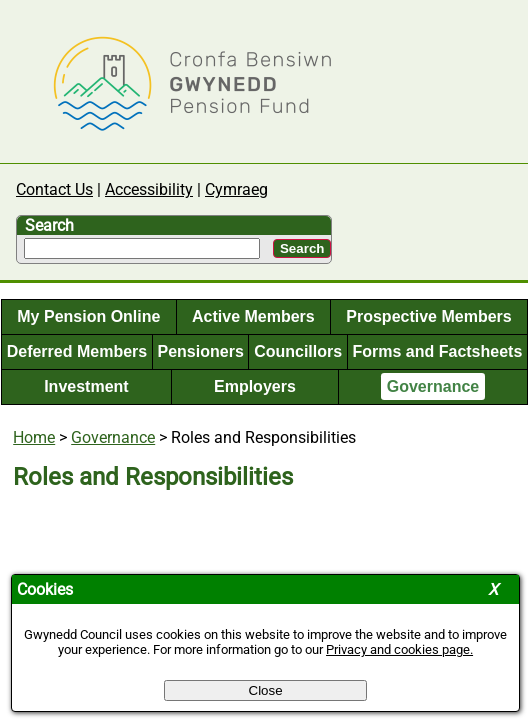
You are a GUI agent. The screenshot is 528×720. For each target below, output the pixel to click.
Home (34, 437)
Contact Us (54, 189)
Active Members (253, 316)
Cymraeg (236, 189)
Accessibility (149, 189)
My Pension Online (88, 316)
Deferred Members (77, 351)
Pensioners (201, 351)
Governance (433, 386)
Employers (255, 386)
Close (266, 690)
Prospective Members (428, 316)
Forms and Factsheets (437, 351)
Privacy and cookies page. (399, 649)
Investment (86, 386)
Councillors (298, 351)
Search (49, 225)
